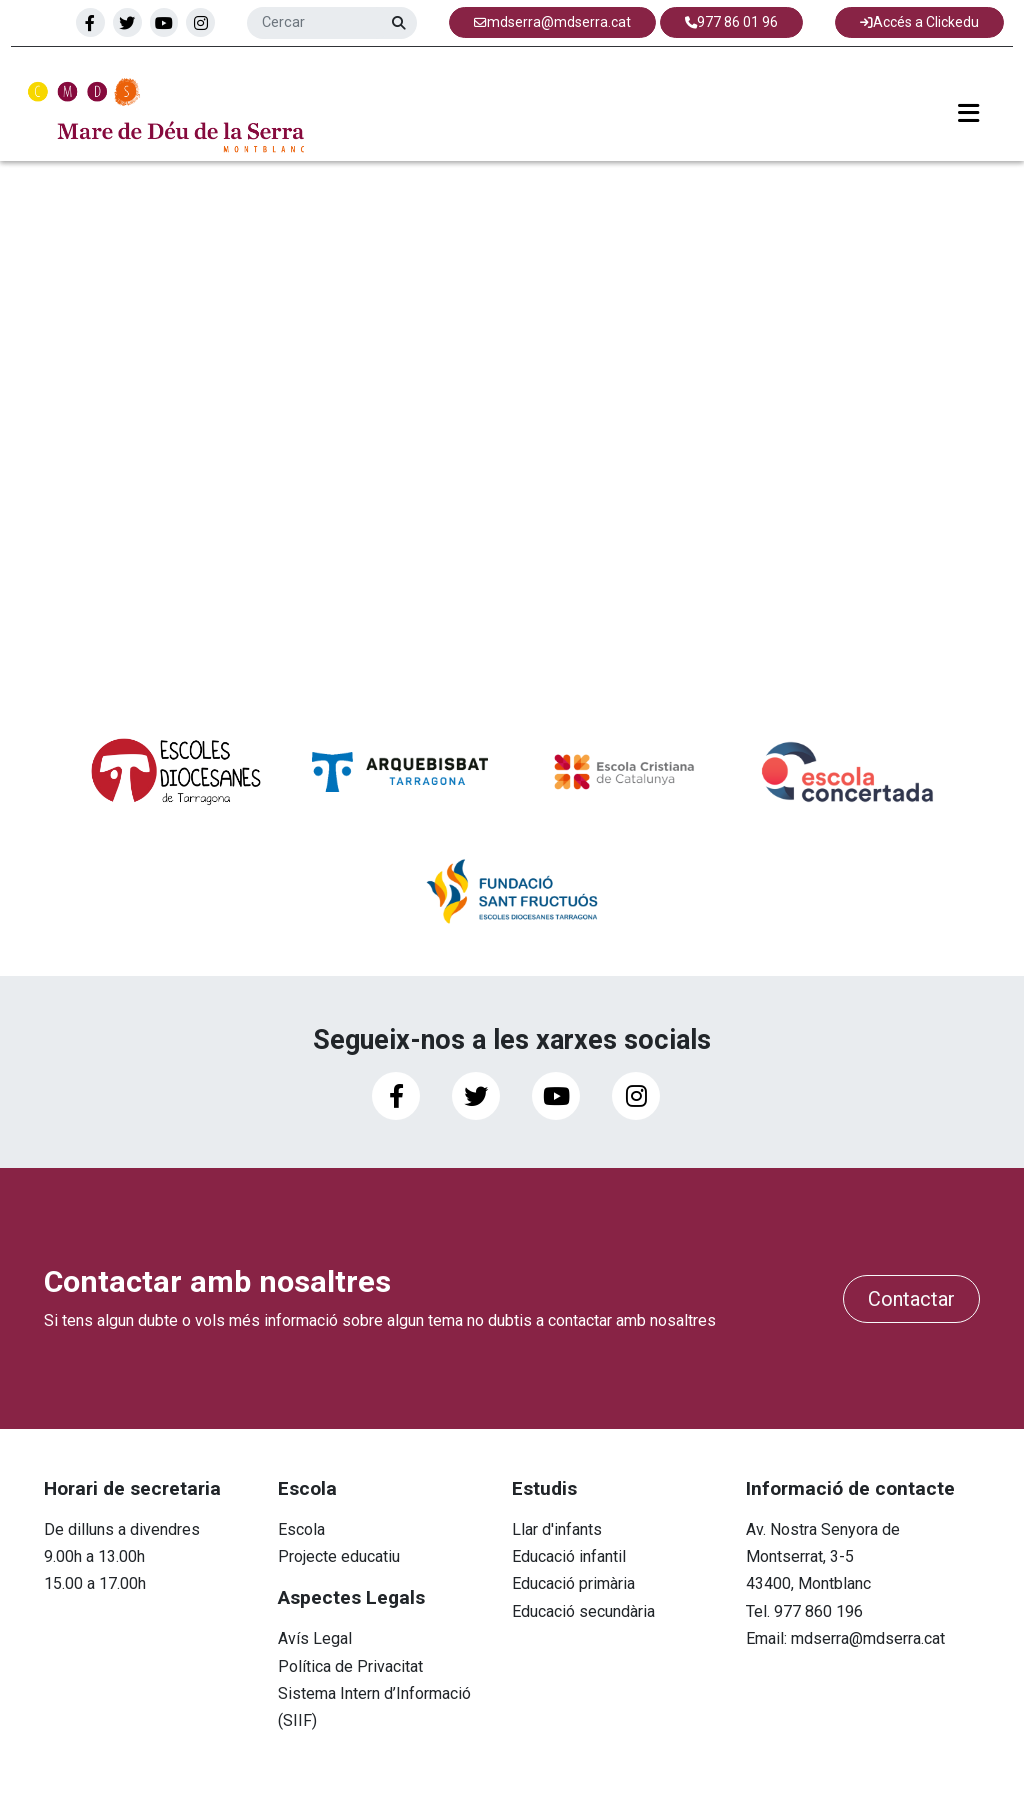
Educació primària (573, 1583)
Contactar (911, 1299)
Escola (301, 1529)
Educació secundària (583, 1611)
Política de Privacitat (350, 1666)
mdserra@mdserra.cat (868, 1638)
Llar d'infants (557, 1529)
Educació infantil (569, 1556)
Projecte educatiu (339, 1556)
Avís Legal (315, 1638)
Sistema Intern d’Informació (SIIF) (374, 1707)
